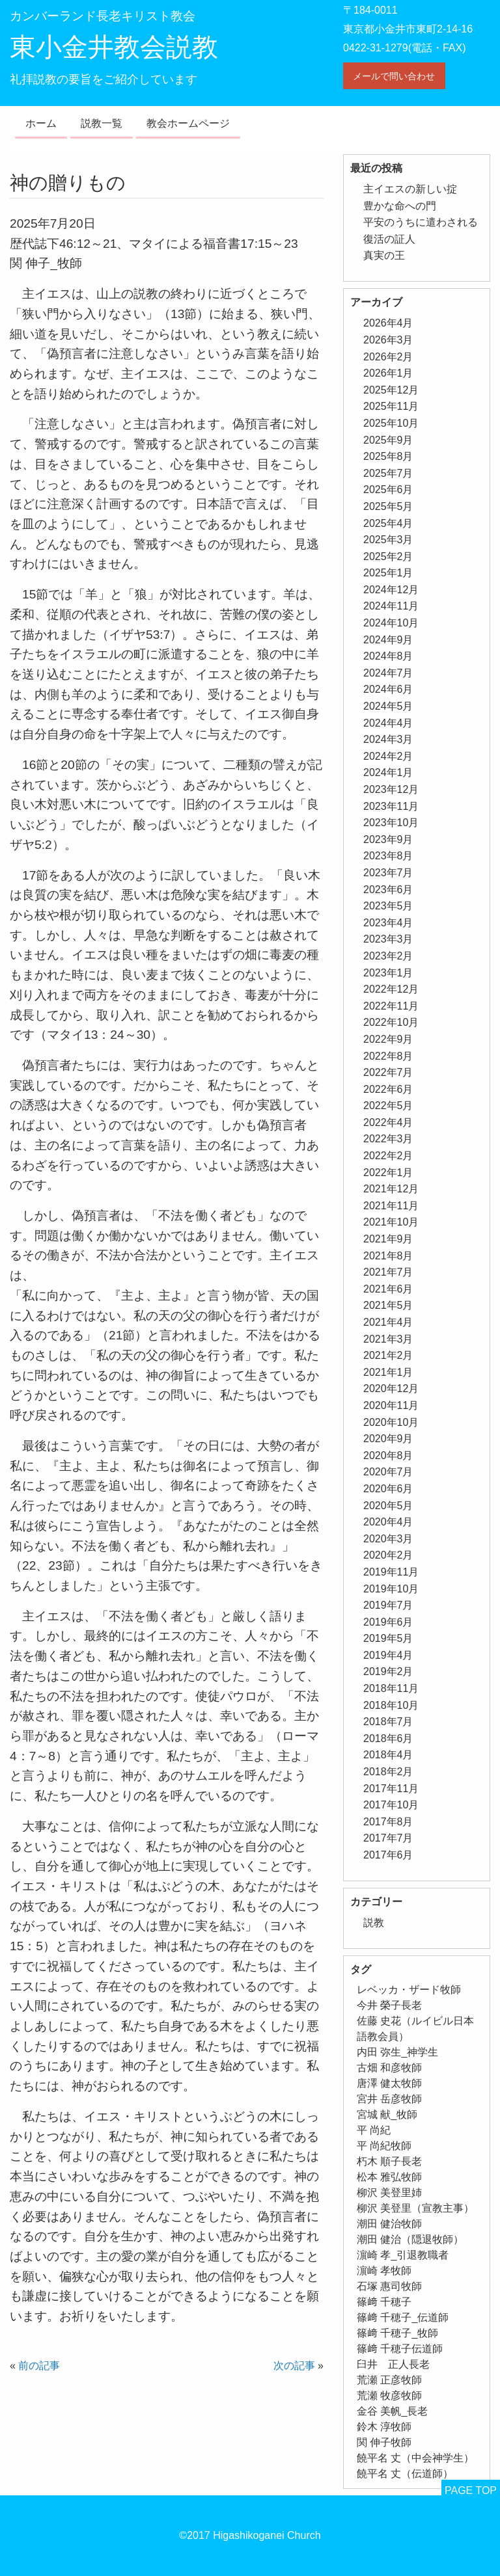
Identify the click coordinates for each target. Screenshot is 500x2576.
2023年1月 (388, 972)
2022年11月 (391, 1006)
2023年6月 (388, 889)
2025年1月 (388, 572)
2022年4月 (388, 1122)
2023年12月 (391, 789)
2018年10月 (391, 1705)
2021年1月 (388, 1372)
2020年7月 (388, 1471)
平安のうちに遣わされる (420, 222)
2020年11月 (391, 1405)
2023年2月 (388, 955)
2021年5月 (388, 1305)
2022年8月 (388, 1056)
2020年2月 (388, 1555)
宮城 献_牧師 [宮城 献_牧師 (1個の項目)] (387, 2114)
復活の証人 (389, 239)
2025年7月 (388, 473)
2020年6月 (388, 1488)
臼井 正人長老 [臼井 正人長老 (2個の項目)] (393, 2364)
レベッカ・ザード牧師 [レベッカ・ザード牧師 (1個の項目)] (409, 1989)
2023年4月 (388, 922)
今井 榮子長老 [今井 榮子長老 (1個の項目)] (389, 2005)
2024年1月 (388, 772)
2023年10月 (391, 822)
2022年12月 (391, 989)
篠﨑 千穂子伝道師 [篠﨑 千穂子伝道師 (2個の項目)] (400, 2348)
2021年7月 (388, 1272)
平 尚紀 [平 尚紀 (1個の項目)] (374, 2130)
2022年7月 (388, 1072)
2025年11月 (391, 406)
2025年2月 (388, 556)
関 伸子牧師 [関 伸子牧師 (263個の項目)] (384, 2442)
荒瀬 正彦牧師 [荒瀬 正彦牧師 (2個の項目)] (389, 2379)
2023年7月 (388, 872)
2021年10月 (391, 1222)
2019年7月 (388, 1605)
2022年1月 (388, 1172)
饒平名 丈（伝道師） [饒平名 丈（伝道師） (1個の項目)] (405, 2473)
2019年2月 (388, 1671)
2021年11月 (391, 1205)
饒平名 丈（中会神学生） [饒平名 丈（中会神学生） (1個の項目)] (415, 2457)
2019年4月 (388, 1655)
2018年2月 (388, 1771)
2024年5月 (388, 706)
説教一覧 (101, 123)
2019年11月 (391, 1571)
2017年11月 (391, 1788)
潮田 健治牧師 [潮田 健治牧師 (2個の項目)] (389, 2223)
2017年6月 (388, 1854)
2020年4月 (388, 1521)
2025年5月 (388, 506)
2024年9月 (388, 639)
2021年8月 (388, 1255)
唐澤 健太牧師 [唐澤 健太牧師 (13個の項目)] (389, 2083)
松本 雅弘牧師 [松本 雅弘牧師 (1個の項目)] (389, 2176)
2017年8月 (388, 1821)
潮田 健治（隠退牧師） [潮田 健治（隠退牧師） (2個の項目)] (410, 2239)
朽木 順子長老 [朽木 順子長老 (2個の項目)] (389, 2161)
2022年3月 (388, 1138)
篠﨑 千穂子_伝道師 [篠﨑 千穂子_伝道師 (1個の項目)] (403, 2317)
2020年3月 (388, 1538)
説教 (373, 1922)
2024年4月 (388, 723)
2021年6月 (388, 1289)
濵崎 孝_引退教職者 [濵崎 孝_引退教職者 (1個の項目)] (403, 2255)
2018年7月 (388, 1721)
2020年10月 (391, 1422)
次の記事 (294, 2365)
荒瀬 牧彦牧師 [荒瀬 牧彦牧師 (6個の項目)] (389, 2395)
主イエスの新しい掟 (410, 189)
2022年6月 (388, 1089)
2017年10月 (391, 1804)
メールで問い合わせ (394, 76)
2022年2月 (388, 1155)
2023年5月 (388, 905)
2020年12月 (391, 1388)
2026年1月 (388, 373)
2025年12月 (391, 390)
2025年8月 (388, 456)
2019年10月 (391, 1588)
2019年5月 (388, 1638)
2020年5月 (388, 1505)
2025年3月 (388, 539)
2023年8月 (388, 855)
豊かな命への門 (399, 205)
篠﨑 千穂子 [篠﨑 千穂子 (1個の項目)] (384, 2301)
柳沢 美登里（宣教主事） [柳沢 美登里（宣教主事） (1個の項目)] (415, 2208)
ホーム (41, 123)
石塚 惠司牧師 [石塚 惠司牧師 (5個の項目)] (389, 2286)
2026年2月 (388, 356)
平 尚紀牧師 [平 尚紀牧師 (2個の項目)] (384, 2145)
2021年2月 (388, 1355)
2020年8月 (388, 1455)
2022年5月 (388, 1105)
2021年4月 (388, 1322)
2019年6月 (388, 1622)
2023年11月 (391, 806)
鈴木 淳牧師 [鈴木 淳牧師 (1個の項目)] (384, 2426)
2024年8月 (388, 656)
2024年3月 (388, 739)
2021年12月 (391, 1188)
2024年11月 (391, 605)
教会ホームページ (188, 123)
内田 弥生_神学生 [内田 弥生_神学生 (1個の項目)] (397, 2052)
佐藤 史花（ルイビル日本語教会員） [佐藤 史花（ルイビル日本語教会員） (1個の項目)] (415, 2028)
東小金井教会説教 (114, 47)
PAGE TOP (471, 2490)
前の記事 (39, 2365)
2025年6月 (388, 489)
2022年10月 (391, 1022)
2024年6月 (388, 689)
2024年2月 (388, 756)
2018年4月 (388, 1754)
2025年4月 (388, 523)
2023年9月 (388, 839)
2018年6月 (388, 1738)
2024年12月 (391, 589)
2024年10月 (391, 622)
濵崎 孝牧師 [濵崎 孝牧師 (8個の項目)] (384, 2270)
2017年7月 (388, 1838)
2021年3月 (388, 1339)
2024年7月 (388, 672)
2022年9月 (388, 1039)
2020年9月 (388, 1438)
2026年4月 (388, 323)
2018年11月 (391, 1688)
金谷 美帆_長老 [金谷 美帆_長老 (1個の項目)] (392, 2411)
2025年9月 (388, 440)
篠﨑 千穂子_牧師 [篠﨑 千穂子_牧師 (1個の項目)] (397, 2333)
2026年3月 (388, 339)
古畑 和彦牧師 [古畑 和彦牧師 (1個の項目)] (389, 2067)
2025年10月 (391, 423)
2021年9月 (388, 1238)
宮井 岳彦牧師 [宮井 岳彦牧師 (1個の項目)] (389, 2098)
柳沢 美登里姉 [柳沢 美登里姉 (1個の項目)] (389, 2192)
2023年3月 (388, 939)
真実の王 (384, 255)
